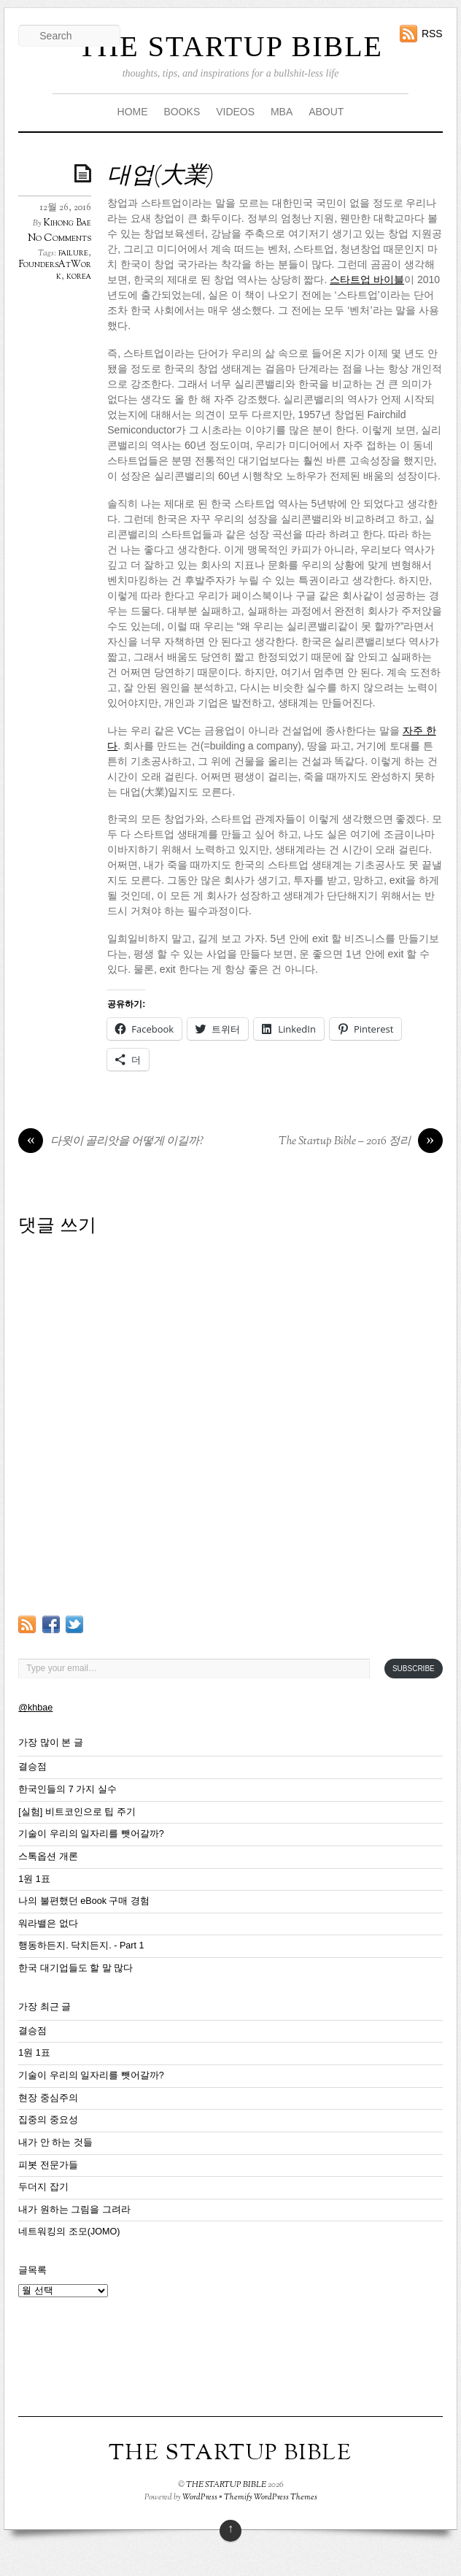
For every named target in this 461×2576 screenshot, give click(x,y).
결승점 (32, 1767)
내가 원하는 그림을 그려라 (74, 2210)
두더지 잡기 (43, 2187)
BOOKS (181, 111)
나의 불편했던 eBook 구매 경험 (84, 1901)
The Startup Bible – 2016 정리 (361, 1142)
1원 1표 (34, 1879)
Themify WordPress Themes (270, 2497)
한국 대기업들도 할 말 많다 (75, 1968)
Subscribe (413, 1669)
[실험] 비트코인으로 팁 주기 (77, 1812)
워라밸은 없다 (48, 1923)
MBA (282, 111)
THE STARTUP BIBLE (230, 46)
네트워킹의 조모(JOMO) (69, 2231)
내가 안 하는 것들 (55, 2142)
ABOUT (326, 111)
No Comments (59, 238)
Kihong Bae (67, 223)
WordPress (199, 2497)
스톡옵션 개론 (48, 1856)
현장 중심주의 (48, 2098)
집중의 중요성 (48, 2120)
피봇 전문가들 (48, 2165)
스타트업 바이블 (367, 279)
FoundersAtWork (55, 270)
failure (73, 253)
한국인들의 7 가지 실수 (67, 1789)
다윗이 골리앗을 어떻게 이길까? (111, 1142)
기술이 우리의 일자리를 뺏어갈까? (91, 1834)
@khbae (35, 1707)
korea (78, 276)
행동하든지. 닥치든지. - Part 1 (81, 1945)
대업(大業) (160, 176)
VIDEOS (235, 111)
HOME (132, 111)
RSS (432, 33)
